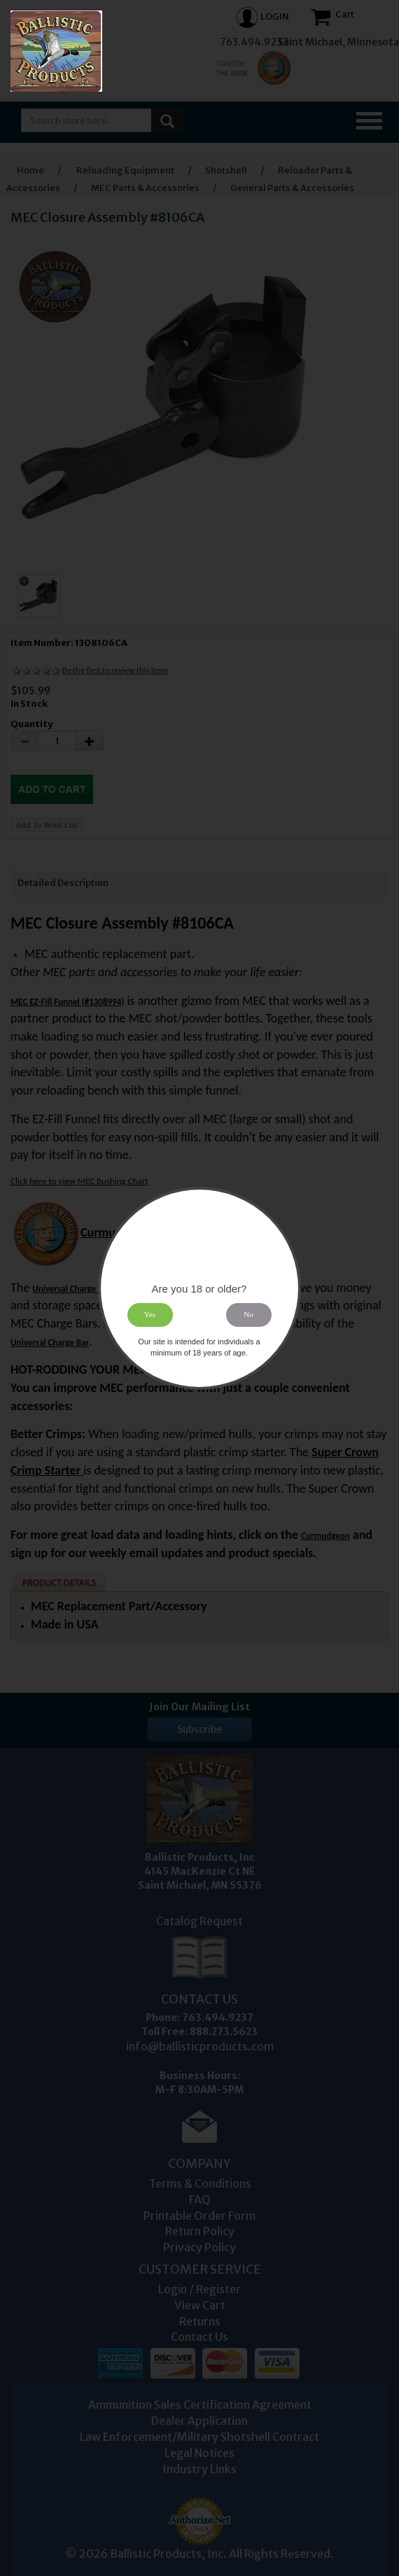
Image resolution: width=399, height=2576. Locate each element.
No (249, 1314)
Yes (149, 1314)
